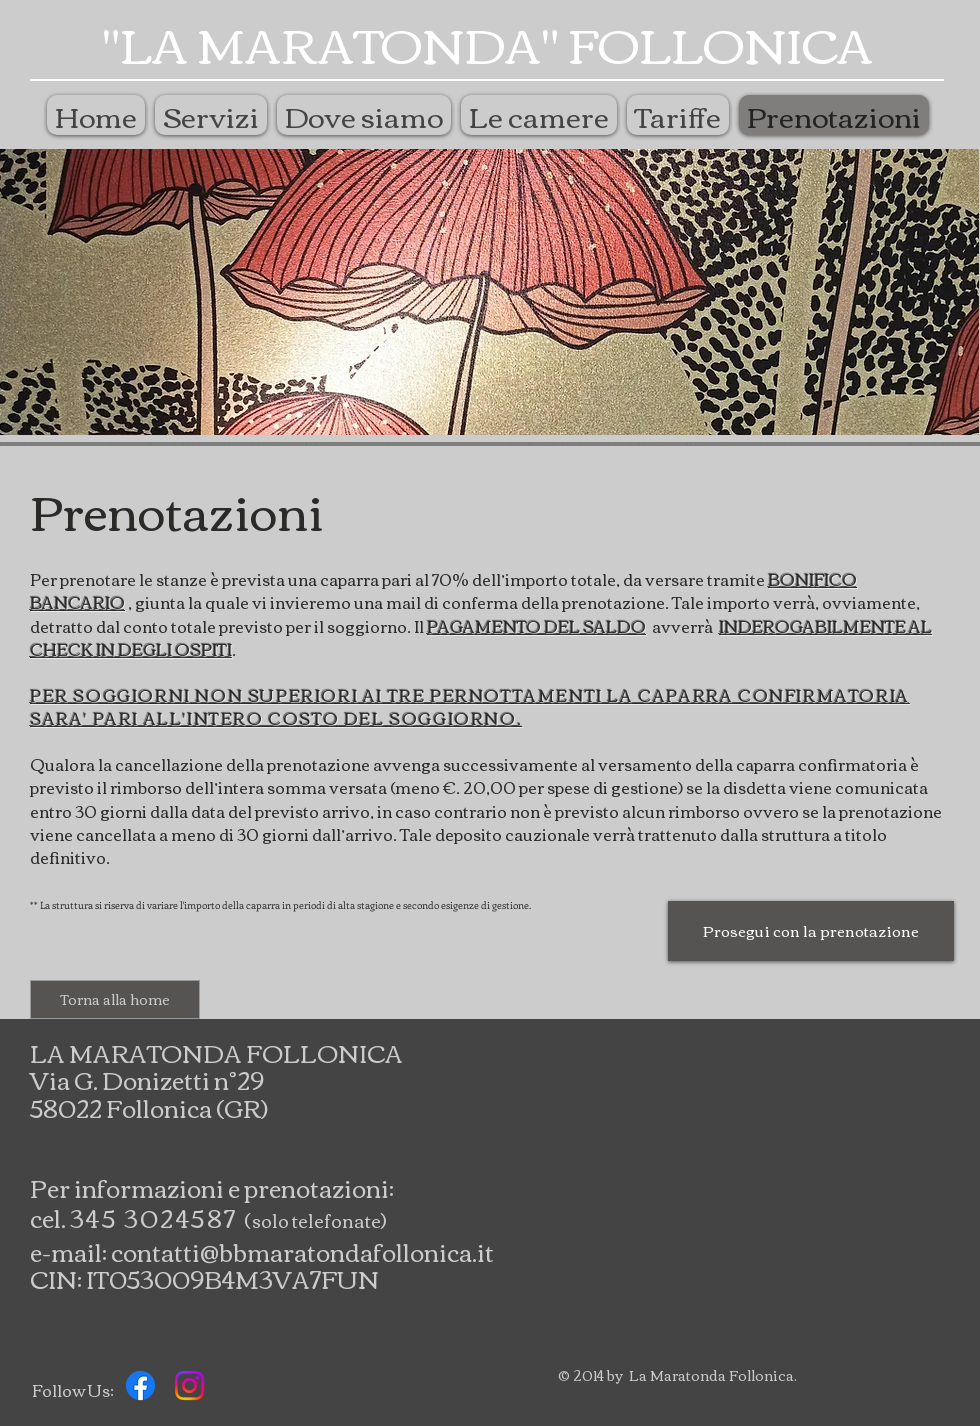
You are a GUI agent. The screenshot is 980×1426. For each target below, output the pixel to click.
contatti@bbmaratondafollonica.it (302, 1251)
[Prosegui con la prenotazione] (811, 931)
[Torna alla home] (115, 999)
